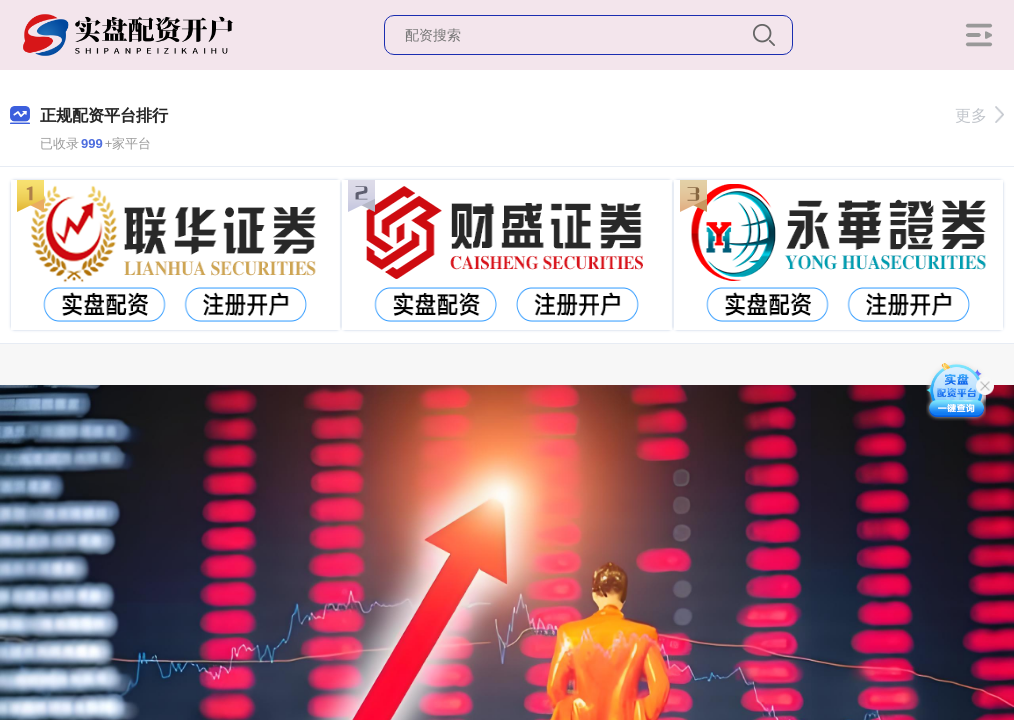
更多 (979, 115)
